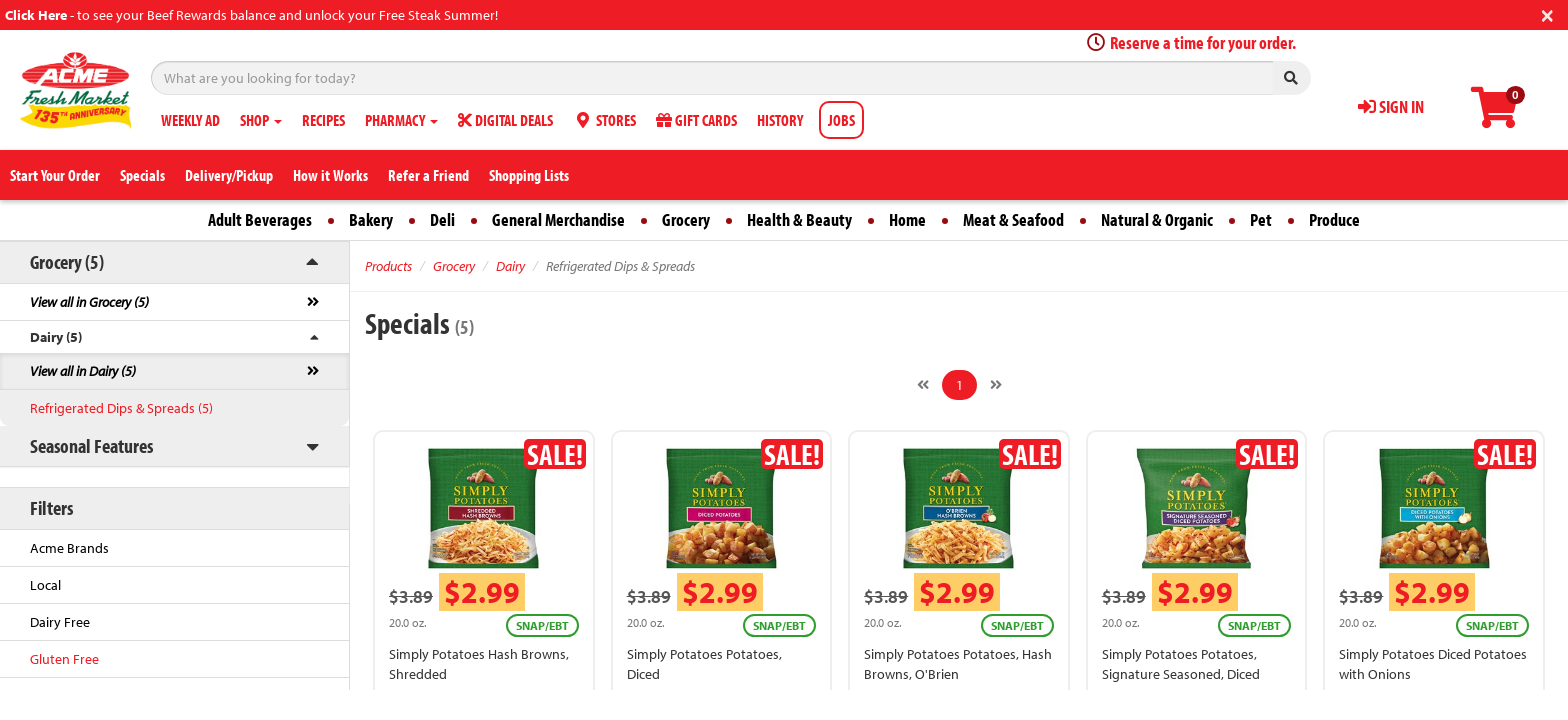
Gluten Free (64, 659)
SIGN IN (1391, 106)
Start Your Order (55, 175)
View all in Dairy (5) (83, 371)
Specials (142, 175)
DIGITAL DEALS (505, 120)
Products (388, 266)
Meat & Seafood (1013, 219)
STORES (604, 120)
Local (45, 585)
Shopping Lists (529, 175)
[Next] (996, 385)
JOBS (841, 120)
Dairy (510, 266)
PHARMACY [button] (401, 120)
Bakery (371, 219)
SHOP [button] (261, 120)
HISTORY (780, 120)
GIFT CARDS (696, 120)
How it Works (330, 175)
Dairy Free (60, 622)
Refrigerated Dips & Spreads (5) (121, 408)
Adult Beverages (260, 219)
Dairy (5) (56, 337)
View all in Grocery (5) (89, 302)
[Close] (1547, 13)
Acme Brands (69, 548)
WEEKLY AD (190, 120)
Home (907, 219)
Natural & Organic (1157, 219)
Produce (1334, 219)
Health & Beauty (799, 219)
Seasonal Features (91, 445)
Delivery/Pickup (229, 175)
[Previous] (923, 385)
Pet (1261, 219)
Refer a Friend (428, 175)
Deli (442, 219)
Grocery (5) (67, 261)
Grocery (686, 219)
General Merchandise (558, 219)
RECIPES (323, 120)
